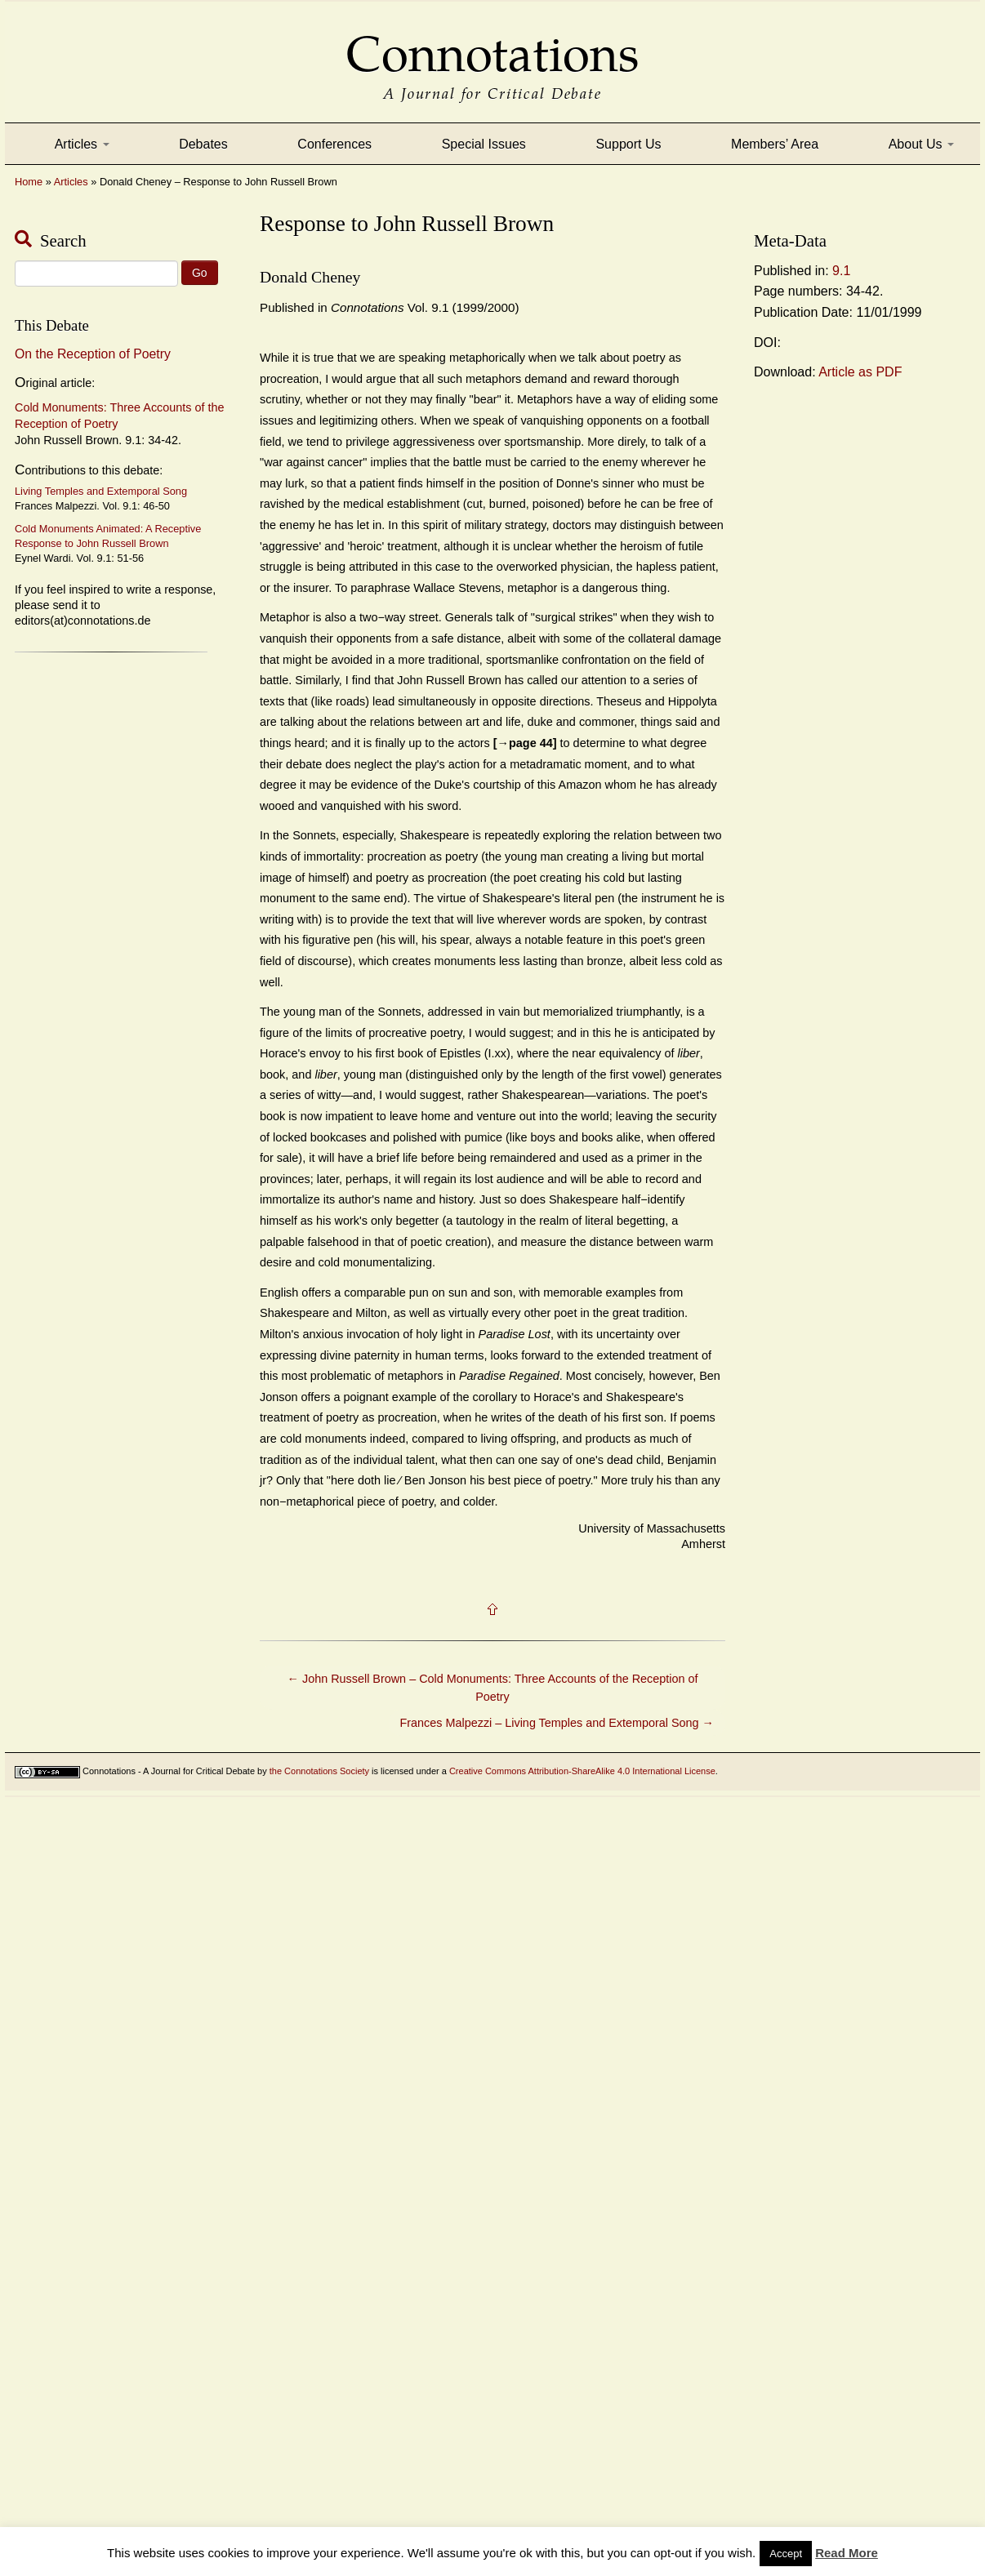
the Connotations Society (319, 1771)
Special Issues (484, 144)
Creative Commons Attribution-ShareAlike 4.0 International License (582, 1771)
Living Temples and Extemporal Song (101, 491)
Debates (203, 144)
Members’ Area (774, 144)
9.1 (841, 271)
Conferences (334, 144)
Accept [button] (785, 2553)
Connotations (492, 43)
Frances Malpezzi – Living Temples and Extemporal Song (557, 1722)
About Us (921, 144)
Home (28, 182)
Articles (82, 144)
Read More (846, 2553)
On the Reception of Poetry (93, 354)
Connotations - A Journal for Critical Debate (168, 1771)
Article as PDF (860, 372)
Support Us (628, 144)
